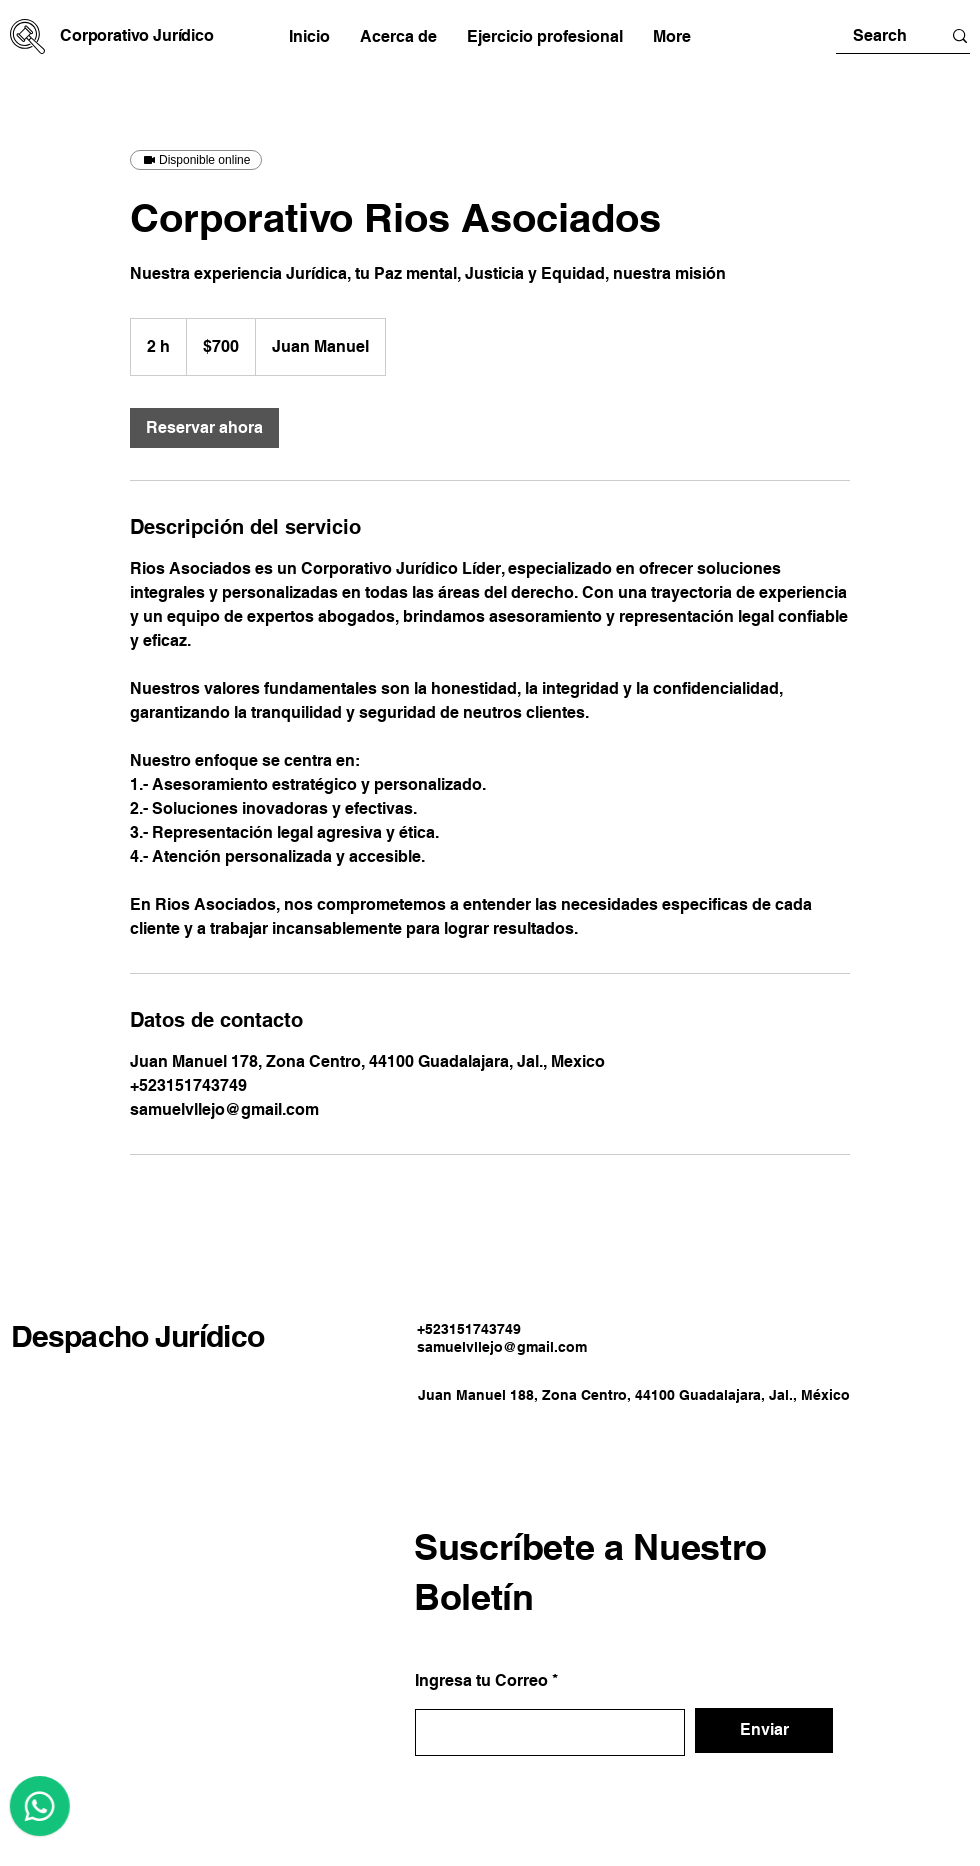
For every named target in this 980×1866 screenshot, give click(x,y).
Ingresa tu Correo (481, 1681)
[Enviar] (764, 1730)
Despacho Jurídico (137, 1336)
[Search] (880, 36)
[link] (204, 428)
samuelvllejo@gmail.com (502, 1347)
